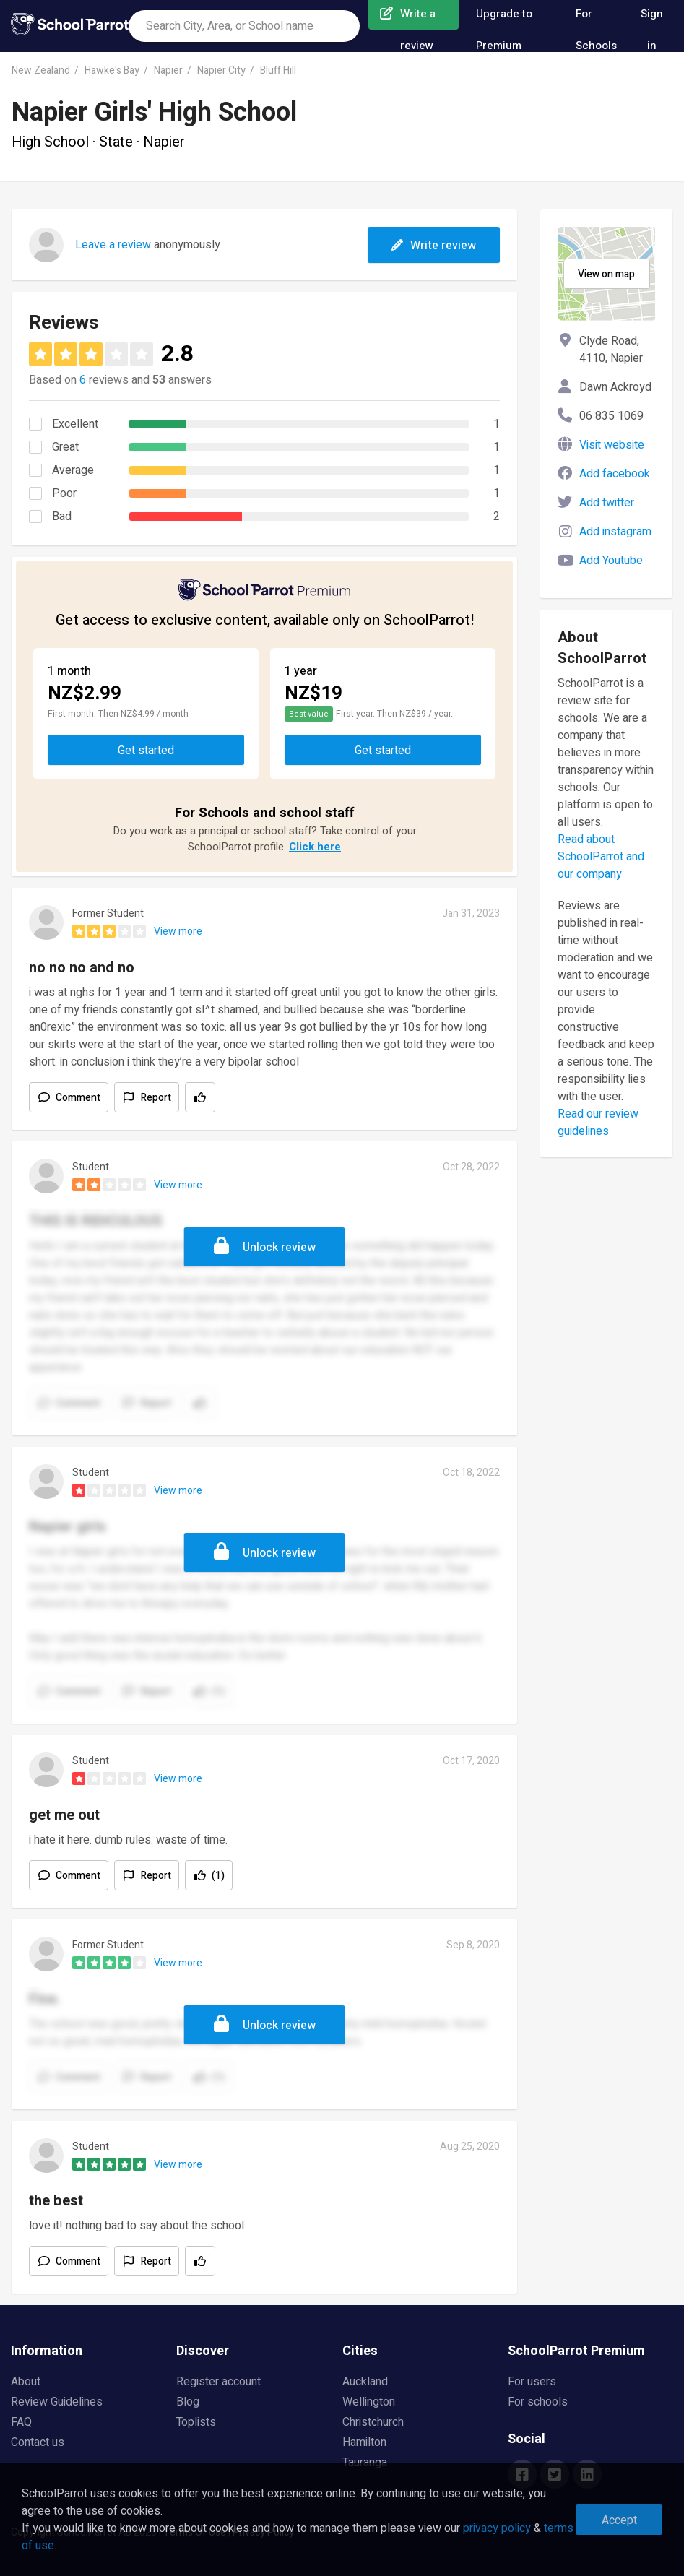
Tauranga (364, 2462)
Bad (62, 516)
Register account (218, 2381)
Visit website (611, 445)
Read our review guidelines (598, 1122)
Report (156, 1097)
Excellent (75, 424)
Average (73, 470)
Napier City (221, 70)
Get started (146, 750)
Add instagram (615, 531)
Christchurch (373, 2422)
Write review (433, 245)
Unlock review (279, 1247)
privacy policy (497, 2528)
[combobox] (244, 26)
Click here (315, 847)
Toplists (196, 2422)
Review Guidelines (57, 2402)
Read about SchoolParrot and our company (601, 857)
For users (532, 2381)
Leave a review (113, 245)
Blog (187, 2402)
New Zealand (41, 70)
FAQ (21, 2422)
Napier (168, 70)
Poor (64, 493)
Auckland (365, 2381)
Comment (78, 1097)
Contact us (37, 2442)
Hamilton (364, 2442)
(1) (218, 1875)
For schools (538, 2402)
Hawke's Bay (112, 70)
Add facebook (614, 474)
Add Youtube (611, 560)
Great (65, 447)
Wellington (368, 2402)
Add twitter (606, 502)
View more (178, 931)
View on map (606, 274)
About (25, 2381)
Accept (619, 2520)
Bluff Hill (278, 70)
